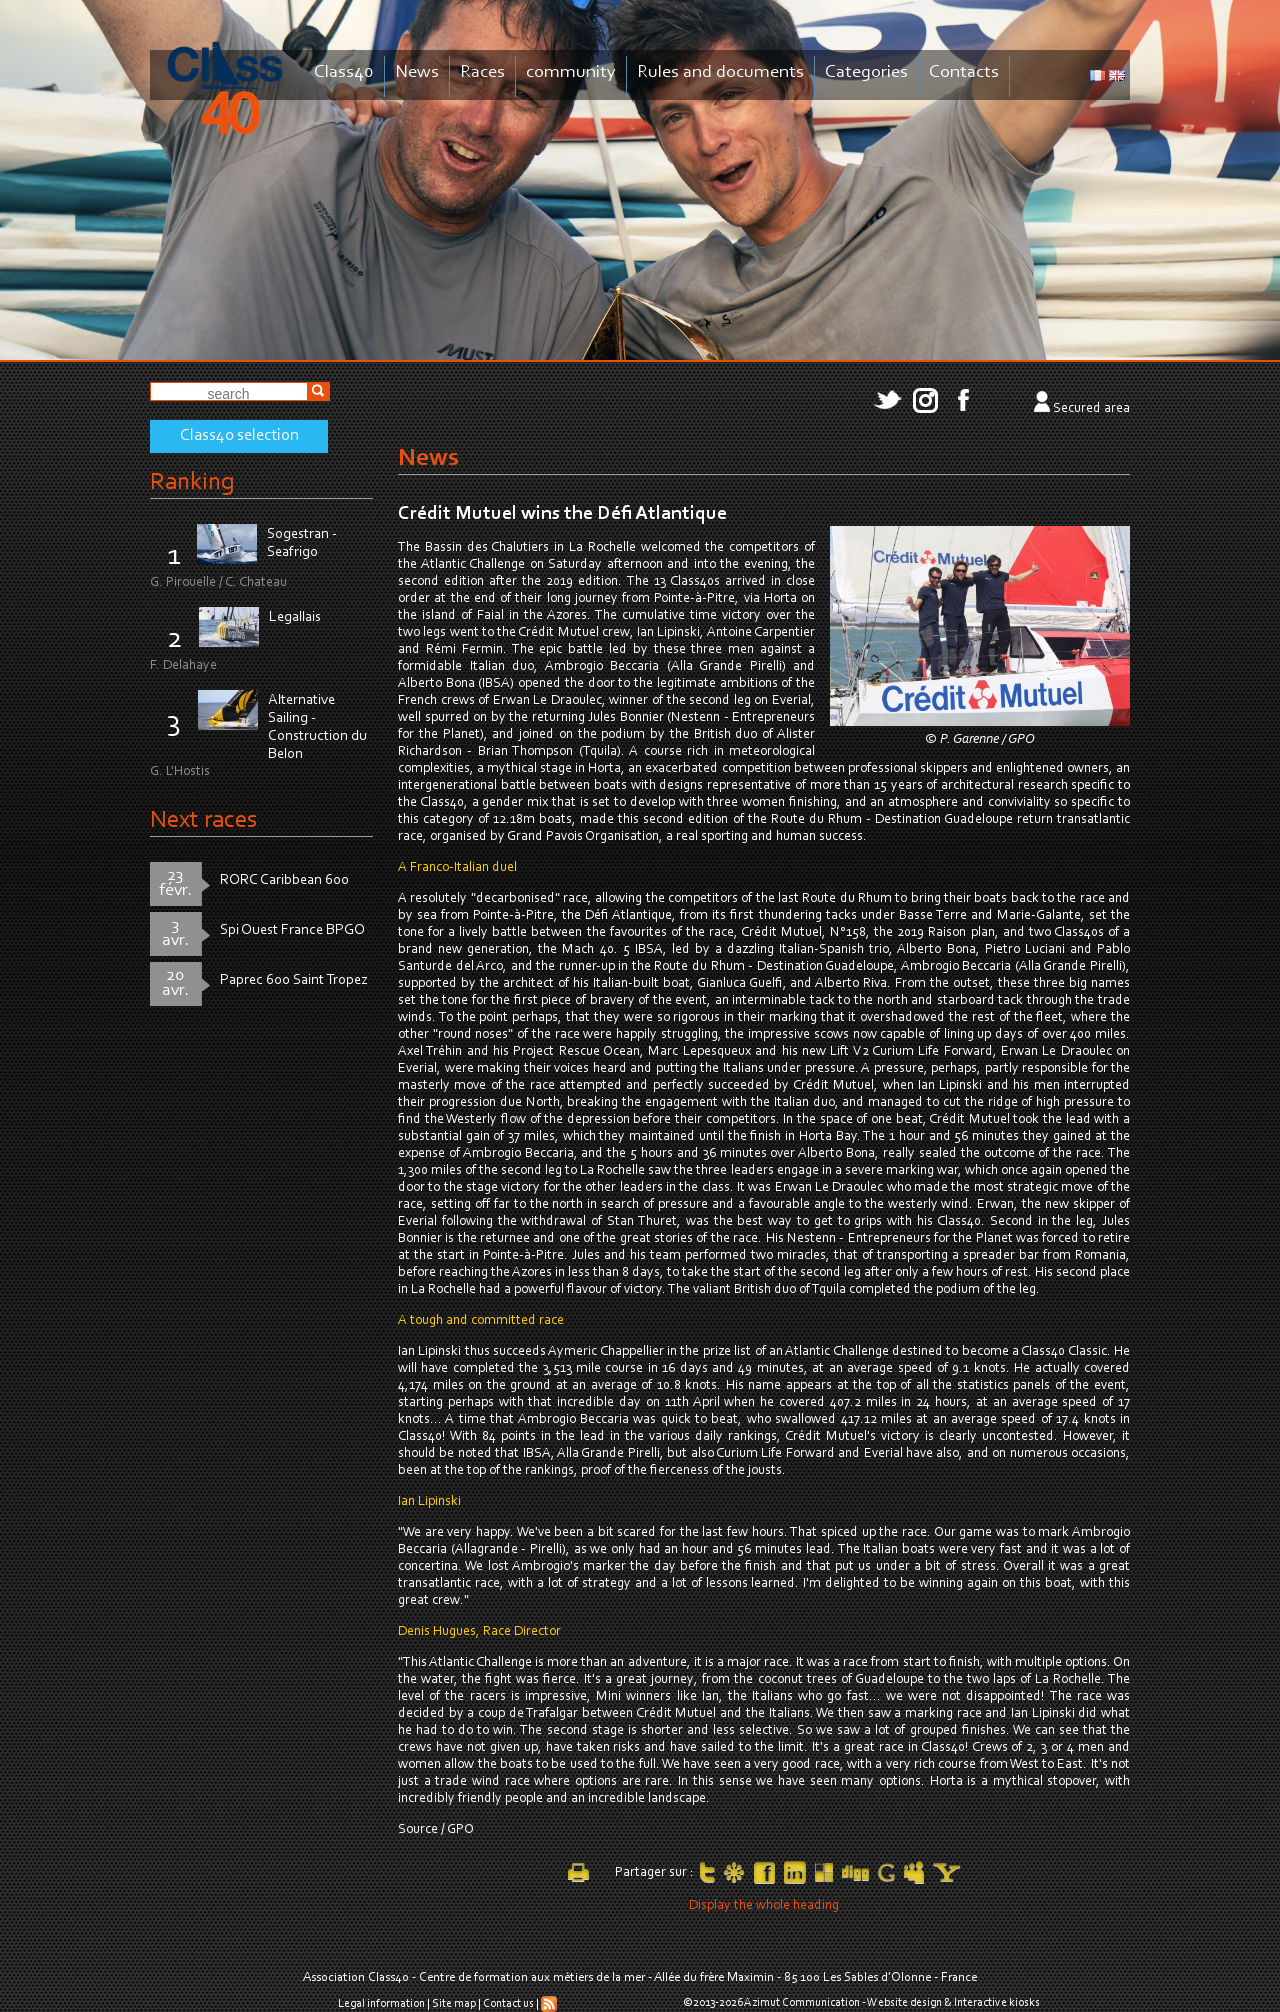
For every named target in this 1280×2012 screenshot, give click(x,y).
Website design (904, 2003)
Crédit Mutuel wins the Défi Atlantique (562, 514)
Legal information (381, 2004)
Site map (454, 2004)
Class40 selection (239, 436)
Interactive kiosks (997, 2003)
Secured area (1091, 409)
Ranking (192, 482)
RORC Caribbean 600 (284, 880)
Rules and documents (720, 72)
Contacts (964, 72)
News (417, 72)
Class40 (344, 72)
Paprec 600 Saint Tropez (294, 980)
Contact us (508, 2004)
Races (482, 72)
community (571, 72)
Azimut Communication (802, 2003)
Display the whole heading (764, 1906)
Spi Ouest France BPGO (292, 930)
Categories (866, 72)
